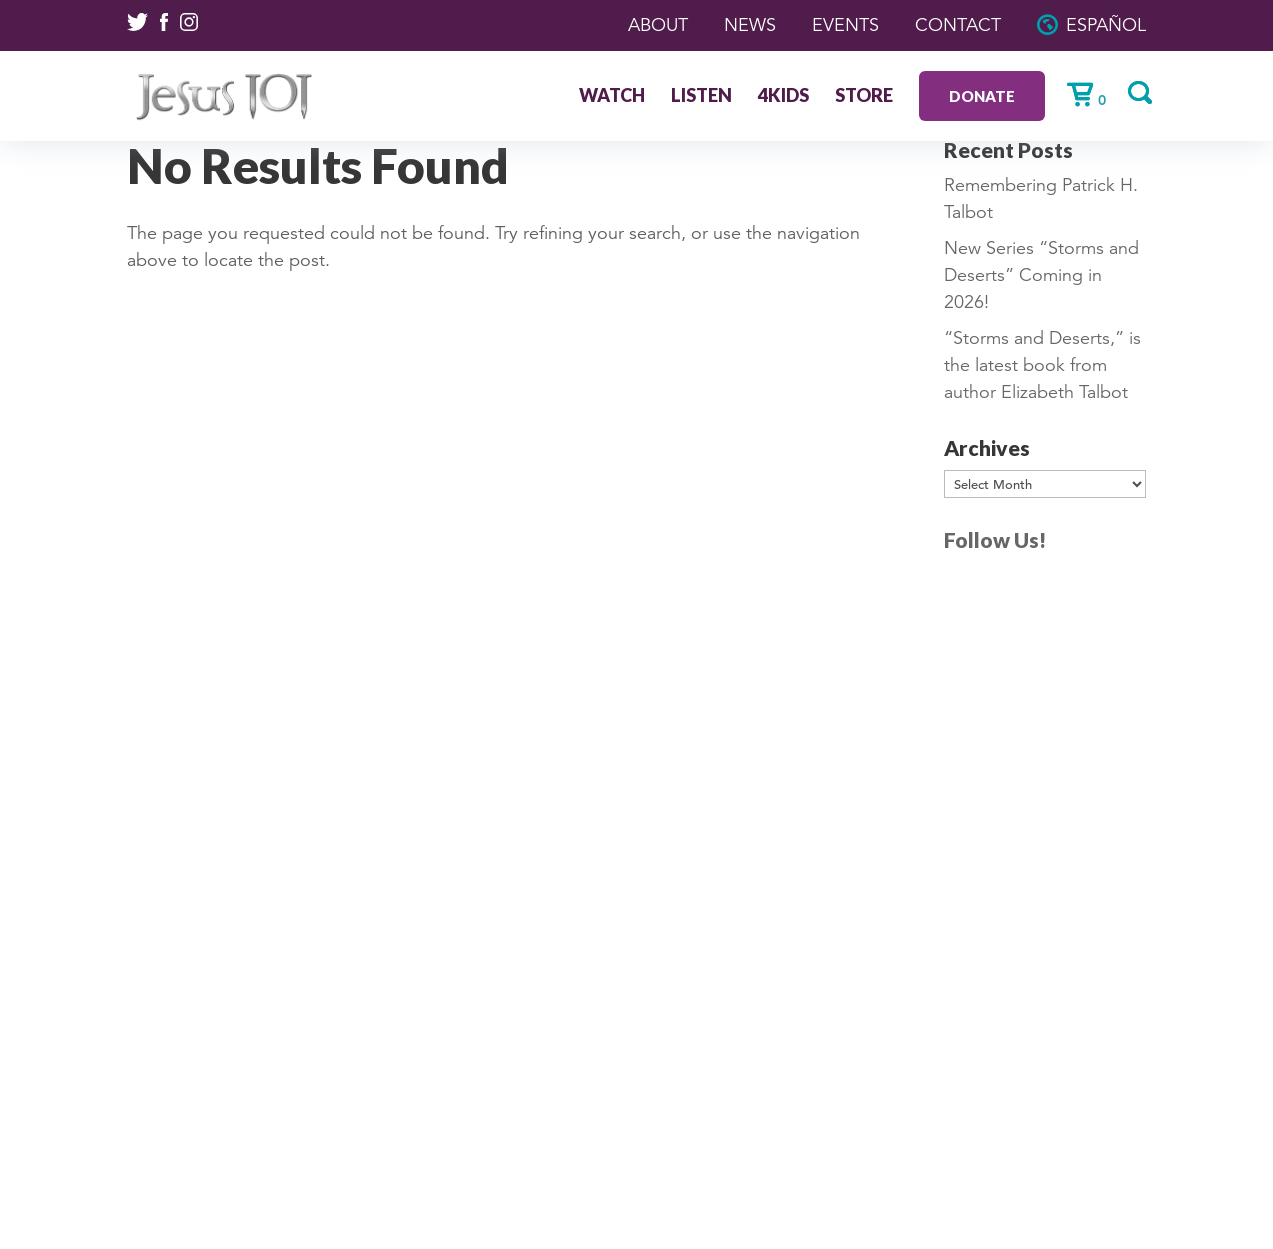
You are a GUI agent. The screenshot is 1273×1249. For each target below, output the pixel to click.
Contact (958, 25)
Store (864, 97)
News (750, 25)
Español (1106, 25)
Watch (612, 97)
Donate (982, 96)
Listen (701, 97)
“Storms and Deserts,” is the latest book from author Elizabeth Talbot (1042, 365)
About (658, 25)
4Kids (783, 97)
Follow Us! (995, 539)
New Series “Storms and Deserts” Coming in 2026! (1041, 275)
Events (845, 25)
